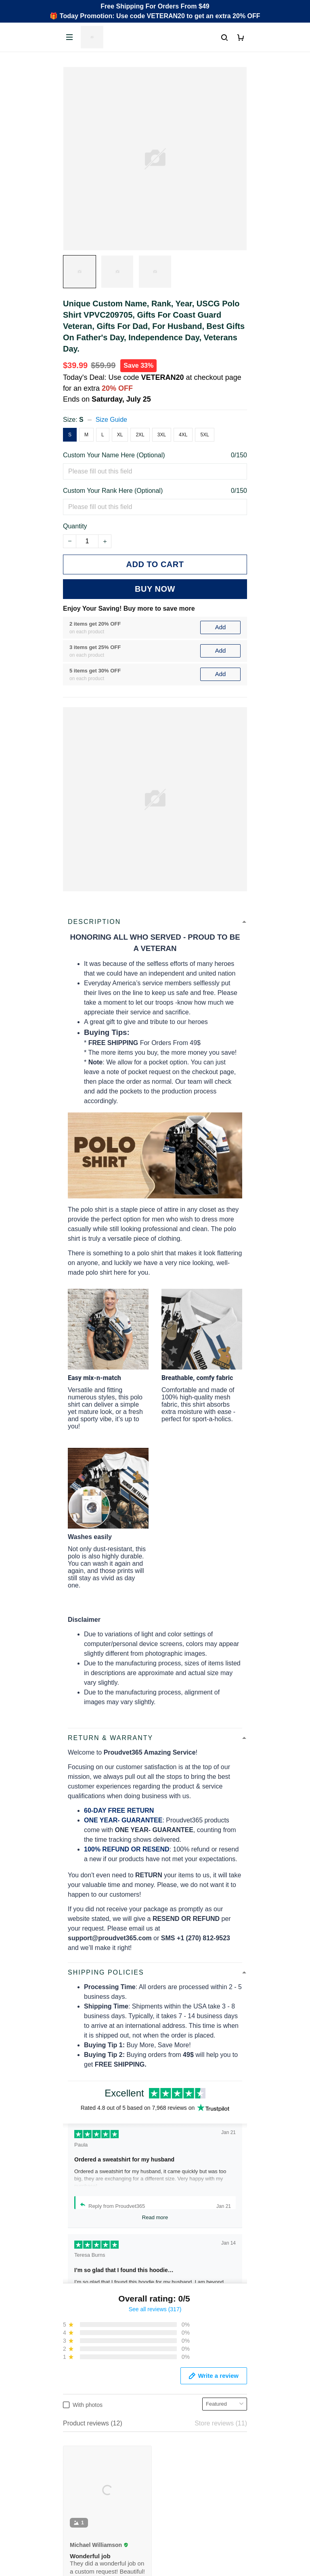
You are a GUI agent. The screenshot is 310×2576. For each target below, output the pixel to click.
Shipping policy (85, 2544)
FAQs (71, 2450)
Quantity (75, 526)
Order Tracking (84, 2422)
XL (120, 435)
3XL (161, 435)
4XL (183, 435)
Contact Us (79, 2436)
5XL (204, 435)
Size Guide (111, 419)
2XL (140, 435)
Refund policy (82, 2558)
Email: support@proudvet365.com (112, 2372)
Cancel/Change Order (94, 2477)
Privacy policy (83, 2517)
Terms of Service (87, 2531)
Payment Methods (89, 2464)
